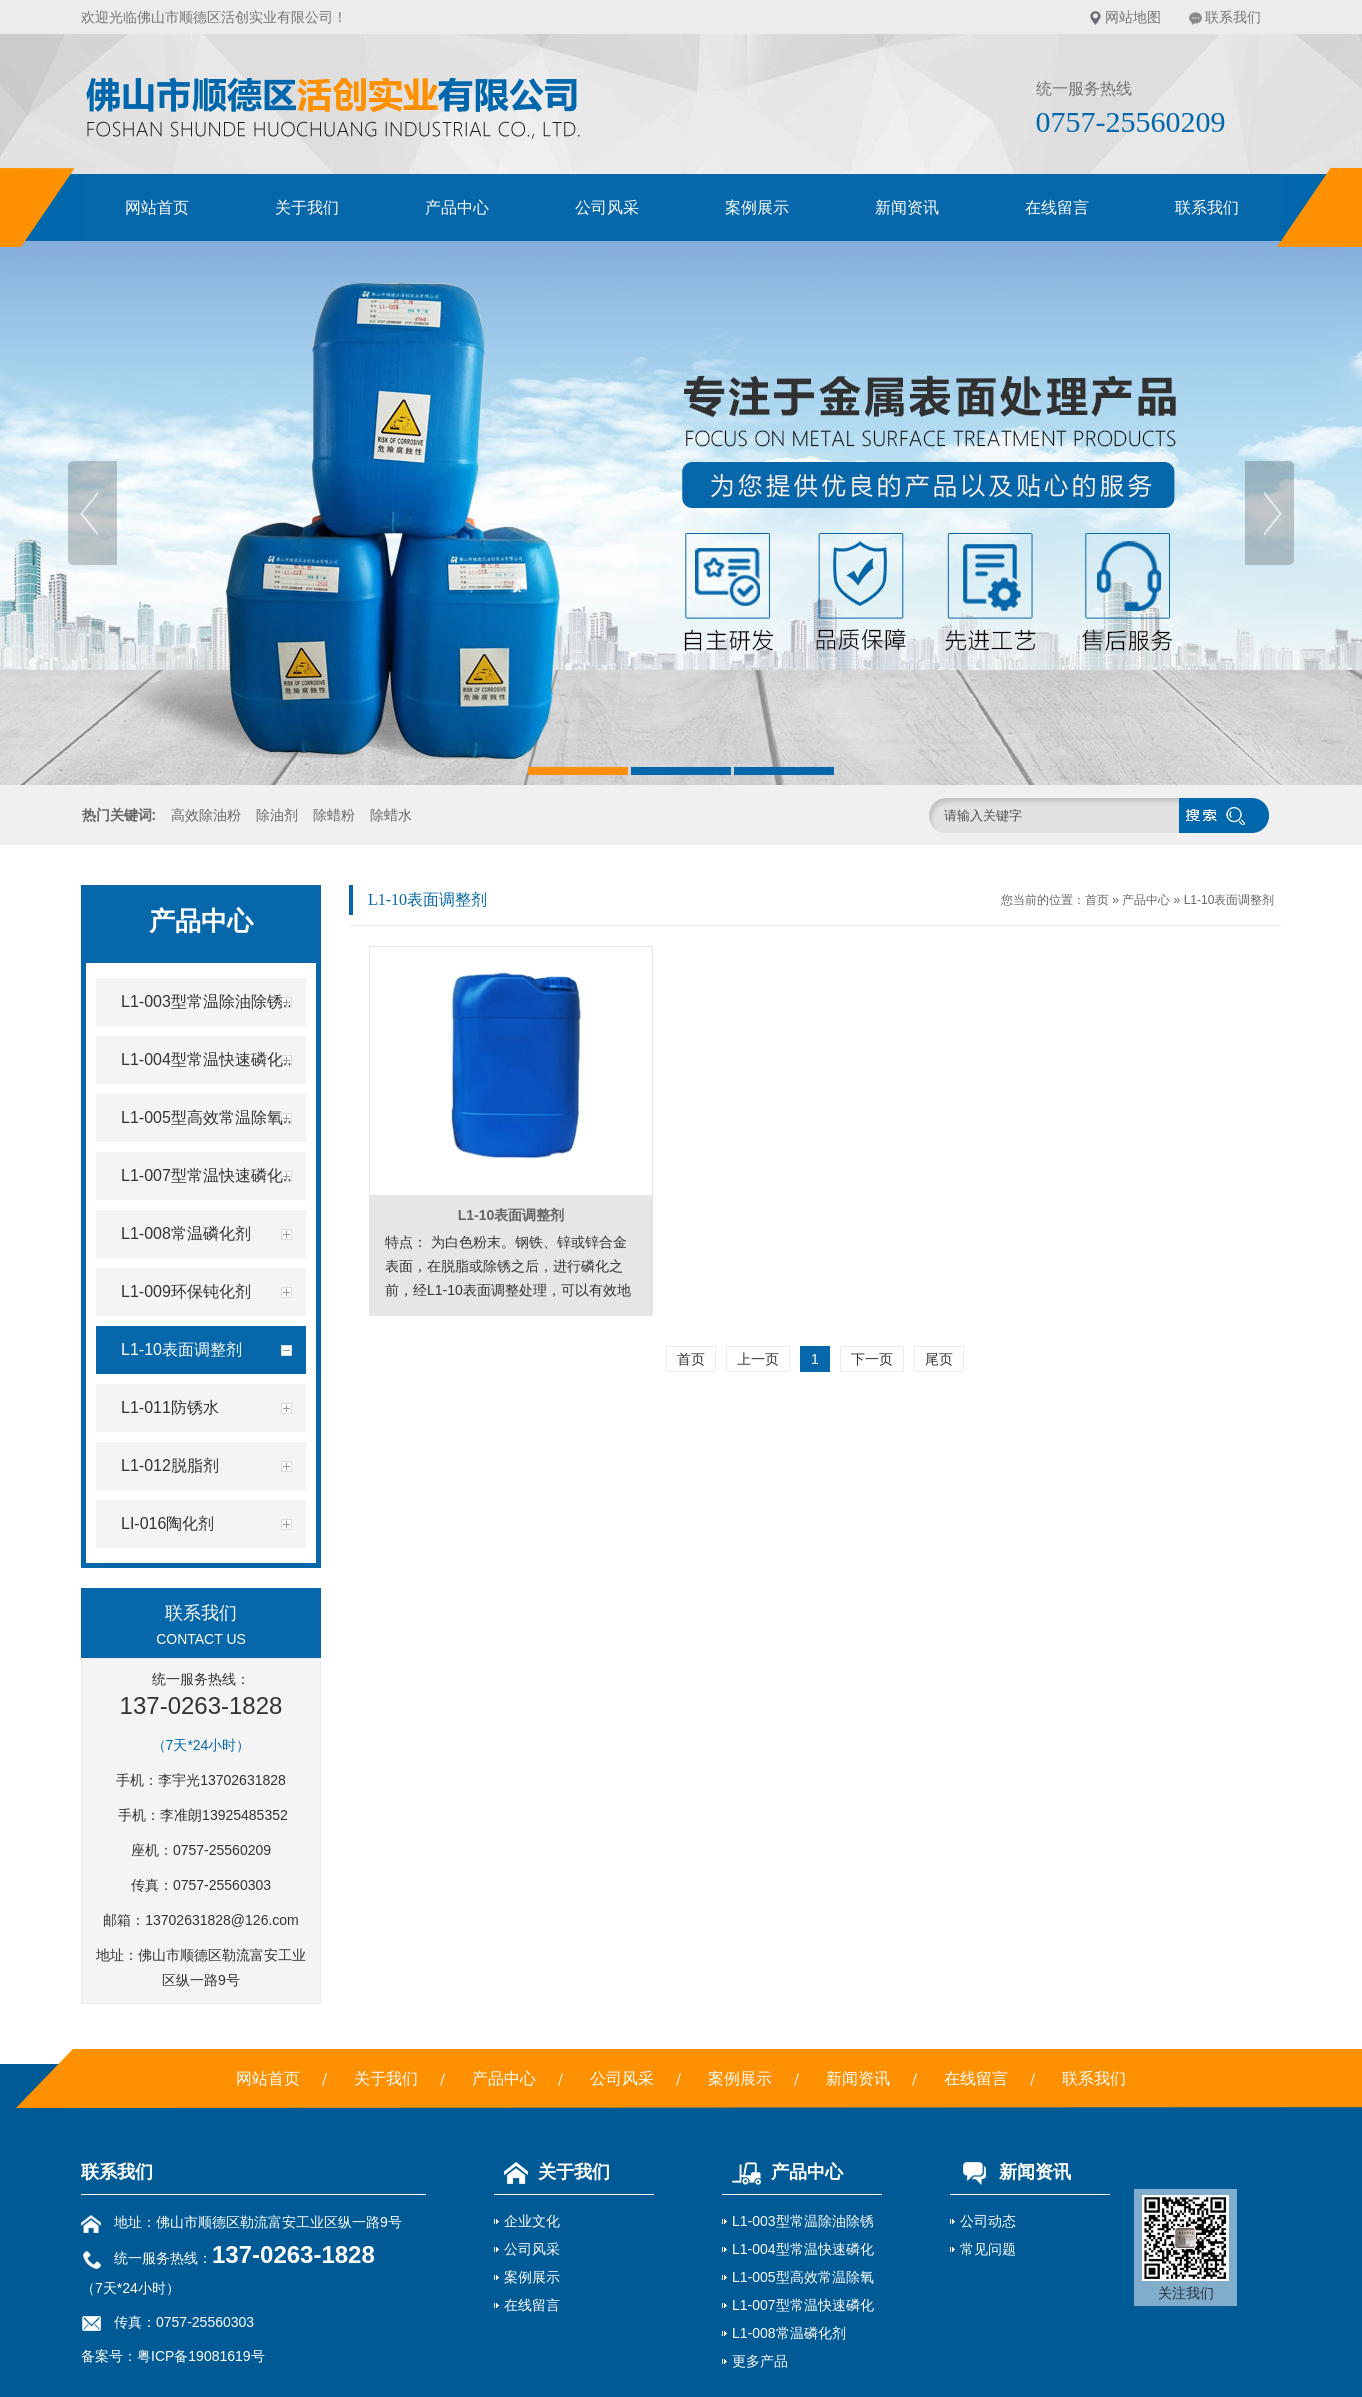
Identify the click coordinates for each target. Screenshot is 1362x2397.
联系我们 (1233, 17)
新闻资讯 (907, 207)
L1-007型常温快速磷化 (803, 2305)
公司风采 (607, 207)
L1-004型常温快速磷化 (803, 2249)
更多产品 (760, 2361)
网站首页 (157, 207)
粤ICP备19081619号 (201, 2356)
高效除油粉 (206, 815)
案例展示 (757, 207)
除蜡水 (391, 815)
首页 (1097, 900)
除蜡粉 (334, 815)
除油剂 (277, 815)
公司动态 (988, 2221)
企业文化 (532, 2221)
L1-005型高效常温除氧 (803, 2277)
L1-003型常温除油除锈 (803, 2221)
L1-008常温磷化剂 (789, 2333)
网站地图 (1133, 17)
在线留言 (1057, 207)
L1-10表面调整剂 (1229, 900)
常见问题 (988, 2249)
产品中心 (457, 207)
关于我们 (307, 207)
